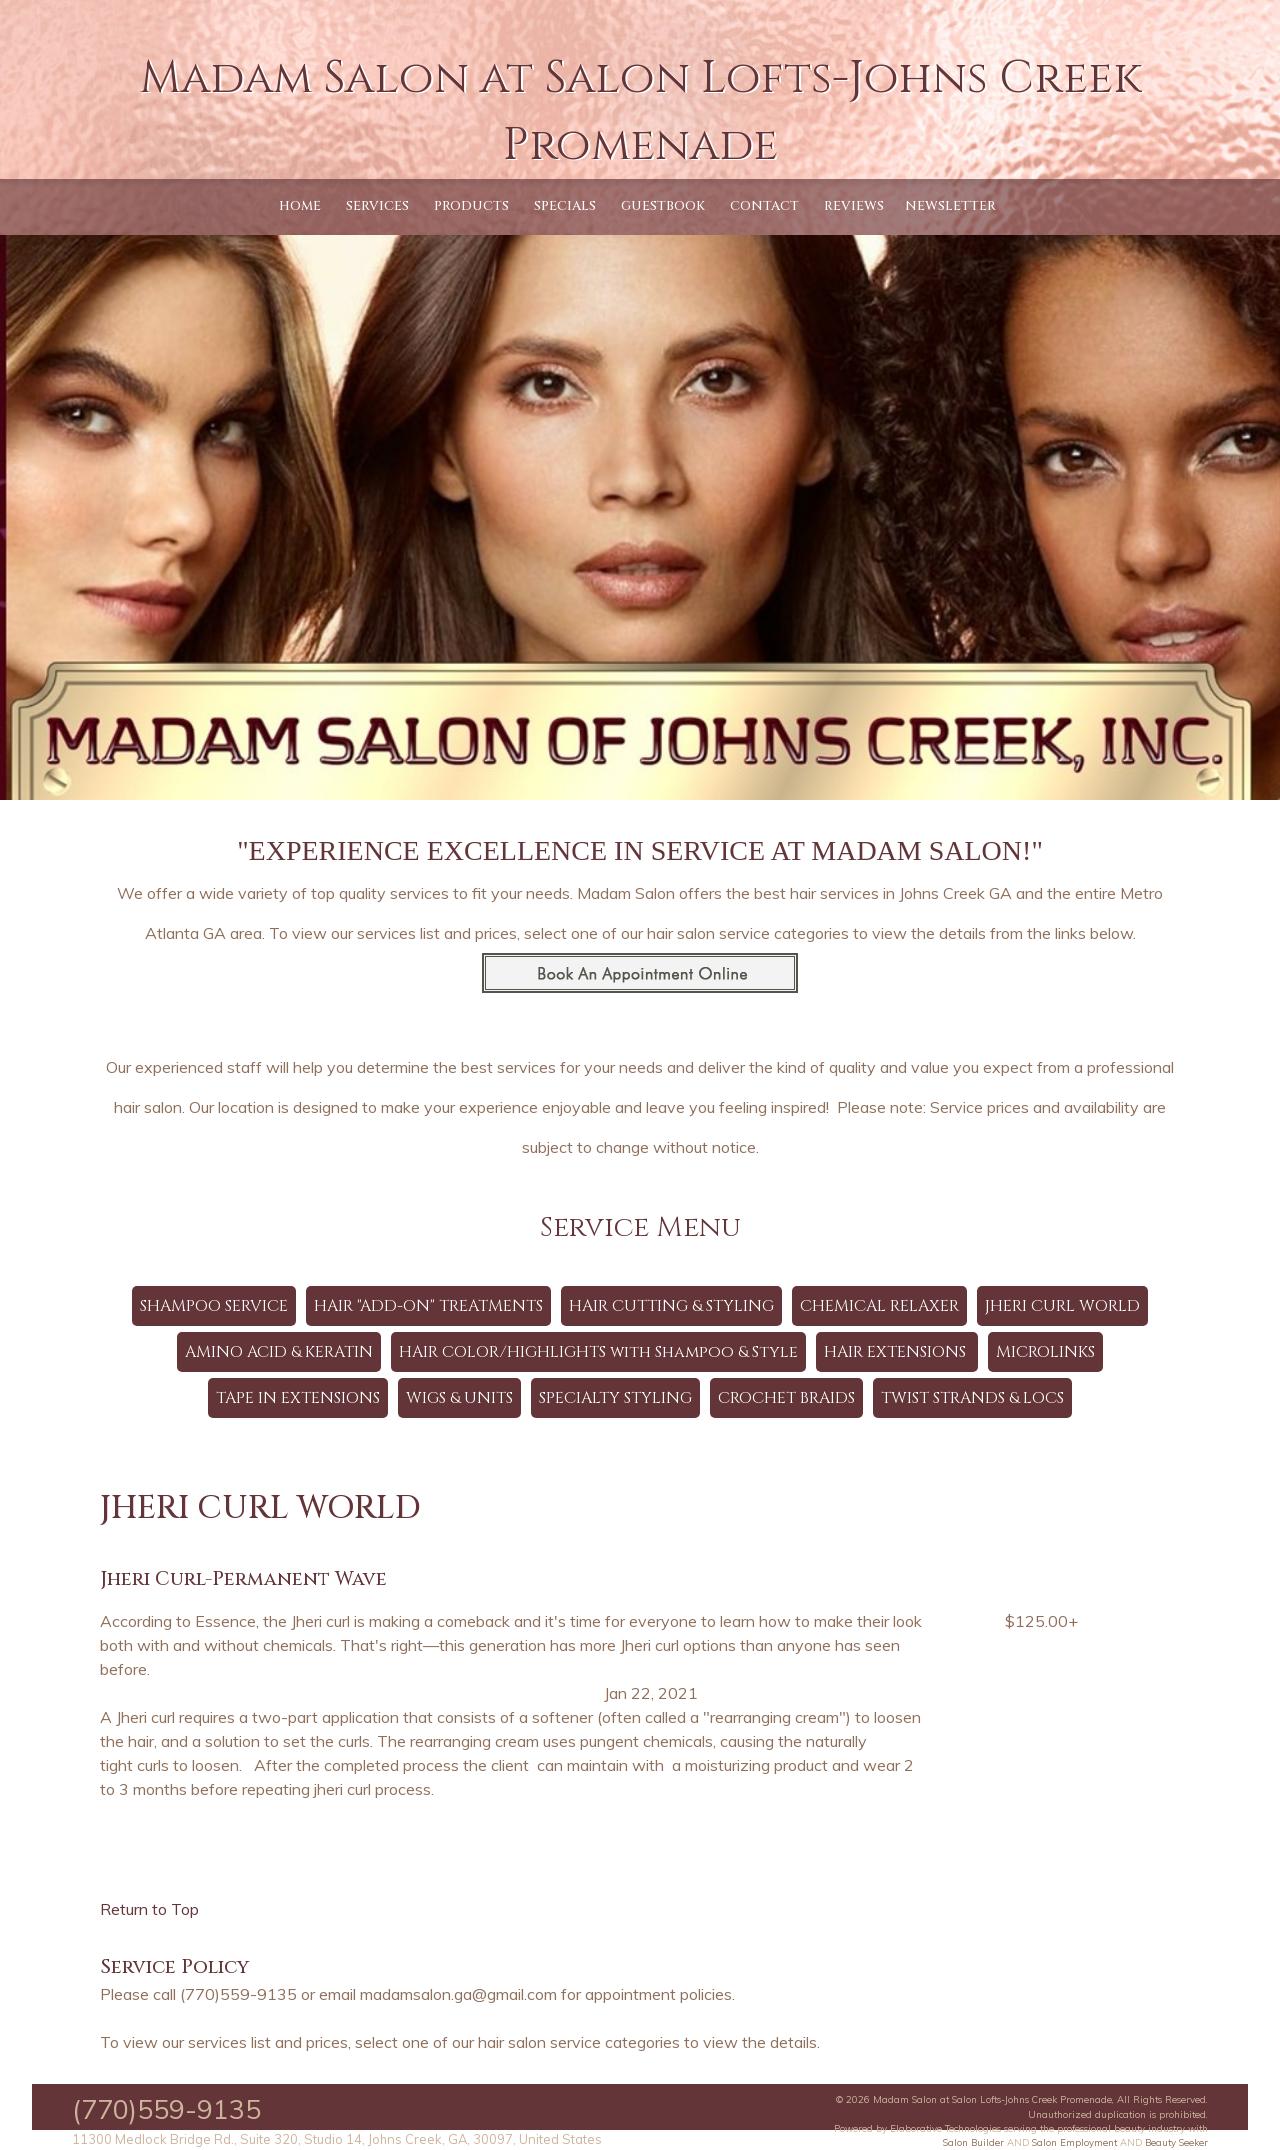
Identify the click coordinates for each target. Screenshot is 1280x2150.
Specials (565, 206)
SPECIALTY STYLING (615, 1398)
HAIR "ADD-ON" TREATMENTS (428, 1306)
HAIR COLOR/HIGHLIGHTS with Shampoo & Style (598, 1352)
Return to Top (149, 1909)
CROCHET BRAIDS (786, 1398)
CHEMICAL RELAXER (879, 1306)
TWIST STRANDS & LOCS (972, 1398)
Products (471, 206)
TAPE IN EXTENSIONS (298, 1398)
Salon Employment (1074, 2142)
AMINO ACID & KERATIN (279, 1352)
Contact (764, 206)
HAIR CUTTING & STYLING (671, 1306)
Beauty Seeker (1176, 2142)
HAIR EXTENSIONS (897, 1352)
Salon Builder (973, 2142)
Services (377, 206)
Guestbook (663, 206)
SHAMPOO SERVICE (214, 1306)
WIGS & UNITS (459, 1398)
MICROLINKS (1045, 1352)
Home (300, 206)
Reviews (854, 206)
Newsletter (950, 206)
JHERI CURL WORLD (1062, 1306)
